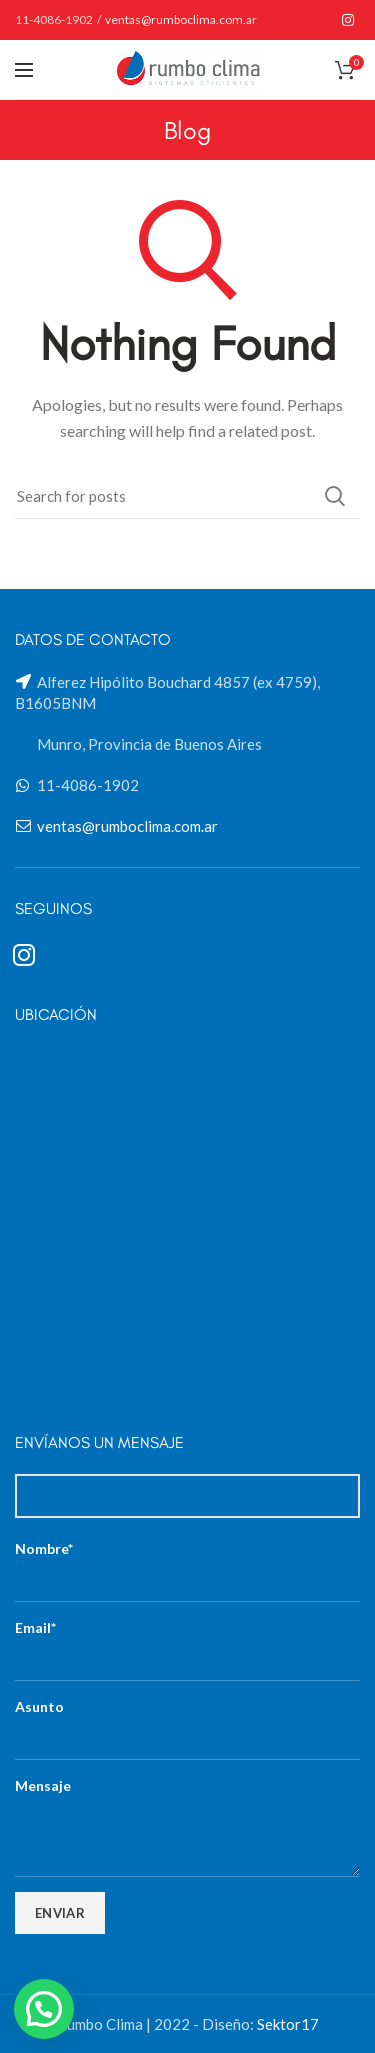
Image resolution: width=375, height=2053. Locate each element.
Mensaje (187, 1810)
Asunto (187, 1722)
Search (335, 496)
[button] (44, 2009)
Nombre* (187, 1564)
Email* (187, 1643)
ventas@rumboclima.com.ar (181, 19)
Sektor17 (288, 2024)
